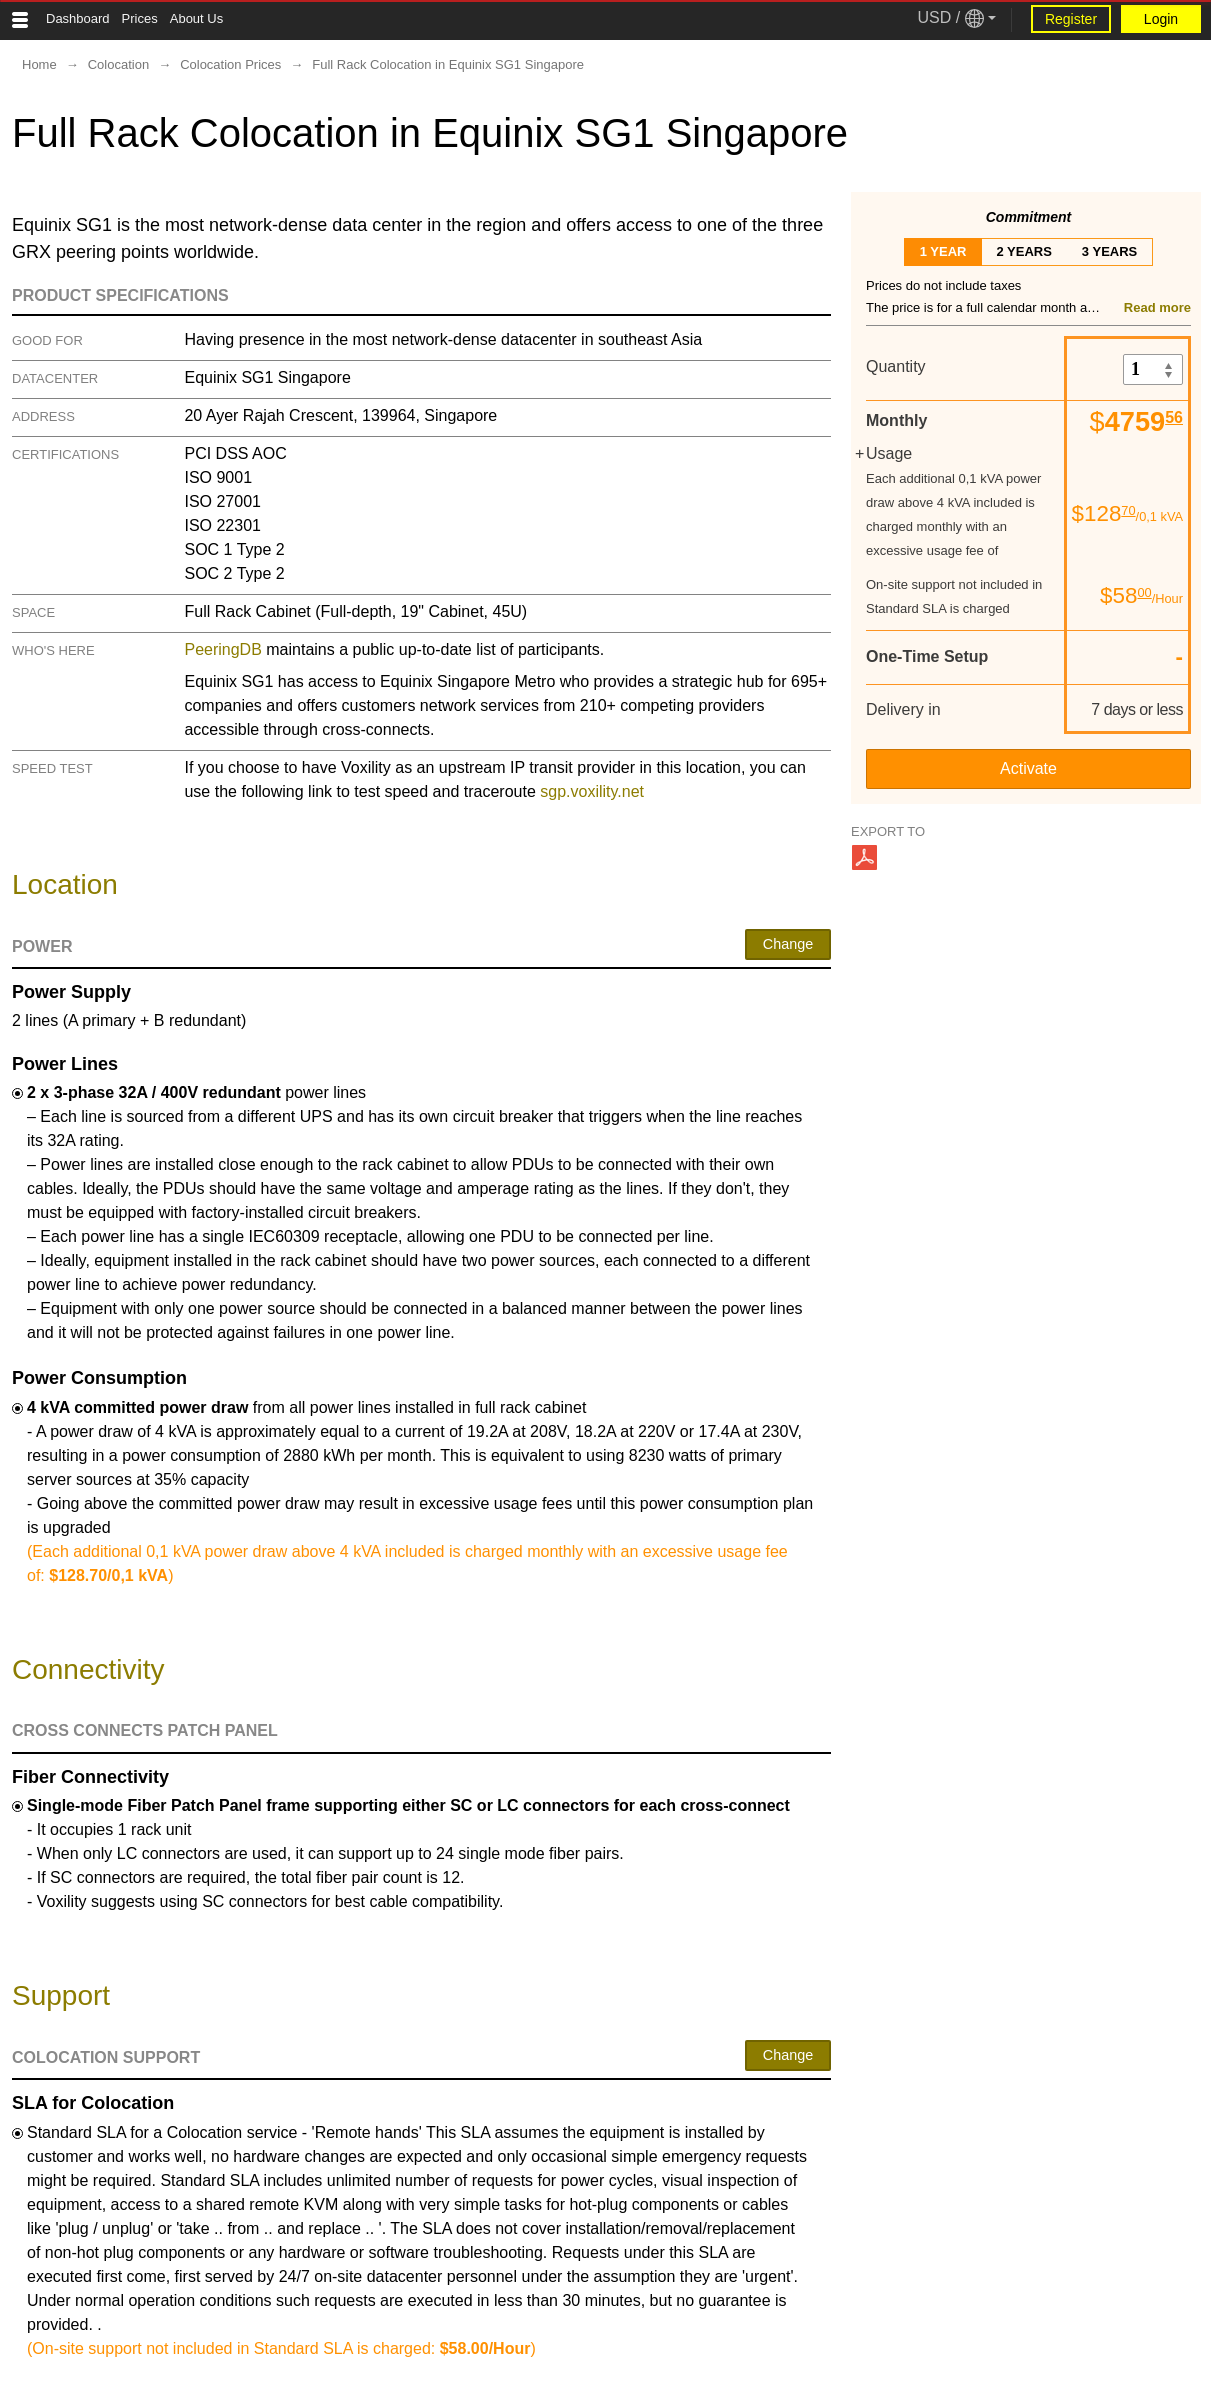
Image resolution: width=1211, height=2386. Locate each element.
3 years (1109, 251)
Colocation (118, 64)
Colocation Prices (230, 64)
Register (1071, 19)
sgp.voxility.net (592, 791)
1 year (943, 251)
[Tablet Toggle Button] (20, 20)
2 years (1023, 251)
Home (39, 64)
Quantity (896, 366)
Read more (1157, 307)
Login (1161, 19)
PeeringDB (222, 649)
